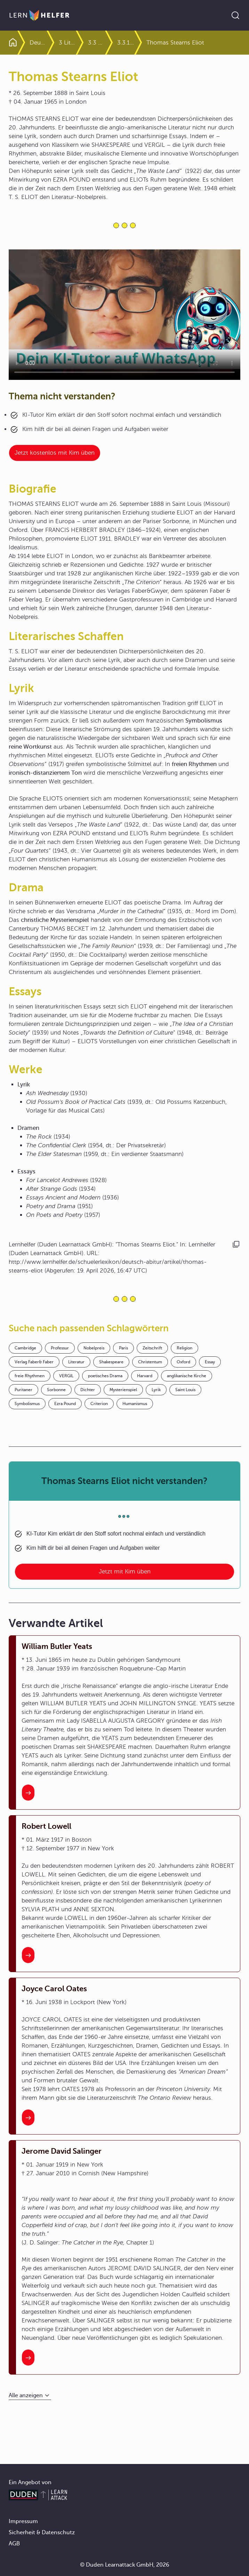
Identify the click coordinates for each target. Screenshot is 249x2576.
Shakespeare (111, 1361)
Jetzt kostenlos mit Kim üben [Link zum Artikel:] (55, 452)
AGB (14, 2543)
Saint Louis (185, 1389)
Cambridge (25, 1348)
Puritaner (23, 1389)
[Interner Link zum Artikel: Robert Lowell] (28, 1955)
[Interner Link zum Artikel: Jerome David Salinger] (28, 2357)
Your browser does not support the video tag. (124, 314)
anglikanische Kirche (186, 1375)
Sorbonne (56, 1389)
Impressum (23, 2521)
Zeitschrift (152, 1348)
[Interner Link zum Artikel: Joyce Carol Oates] (28, 2117)
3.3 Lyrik (120, 42)
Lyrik (156, 1389)
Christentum (150, 1361)
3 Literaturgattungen (90, 42)
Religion (184, 1348)
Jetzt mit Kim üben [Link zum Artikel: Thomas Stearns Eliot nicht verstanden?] (125, 1571)
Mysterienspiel (123, 1389)
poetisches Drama (105, 1375)
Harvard (144, 1375)
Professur (60, 1348)
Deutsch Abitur (50, 42)
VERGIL (66, 1375)
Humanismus (134, 1403)
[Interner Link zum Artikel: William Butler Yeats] (28, 1792)
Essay (210, 1361)
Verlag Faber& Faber (34, 1361)
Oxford (183, 1361)
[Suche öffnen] (235, 15)
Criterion (99, 1403)
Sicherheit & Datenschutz (42, 2532)
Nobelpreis (93, 1348)
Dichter (87, 1389)
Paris (123, 1348)
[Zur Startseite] (39, 15)
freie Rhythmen (30, 1375)
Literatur (76, 1361)
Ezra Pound (65, 1403)
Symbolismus (27, 1403)
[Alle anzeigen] (30, 2395)
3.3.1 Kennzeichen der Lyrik (149, 42)
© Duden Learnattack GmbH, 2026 (124, 2565)
